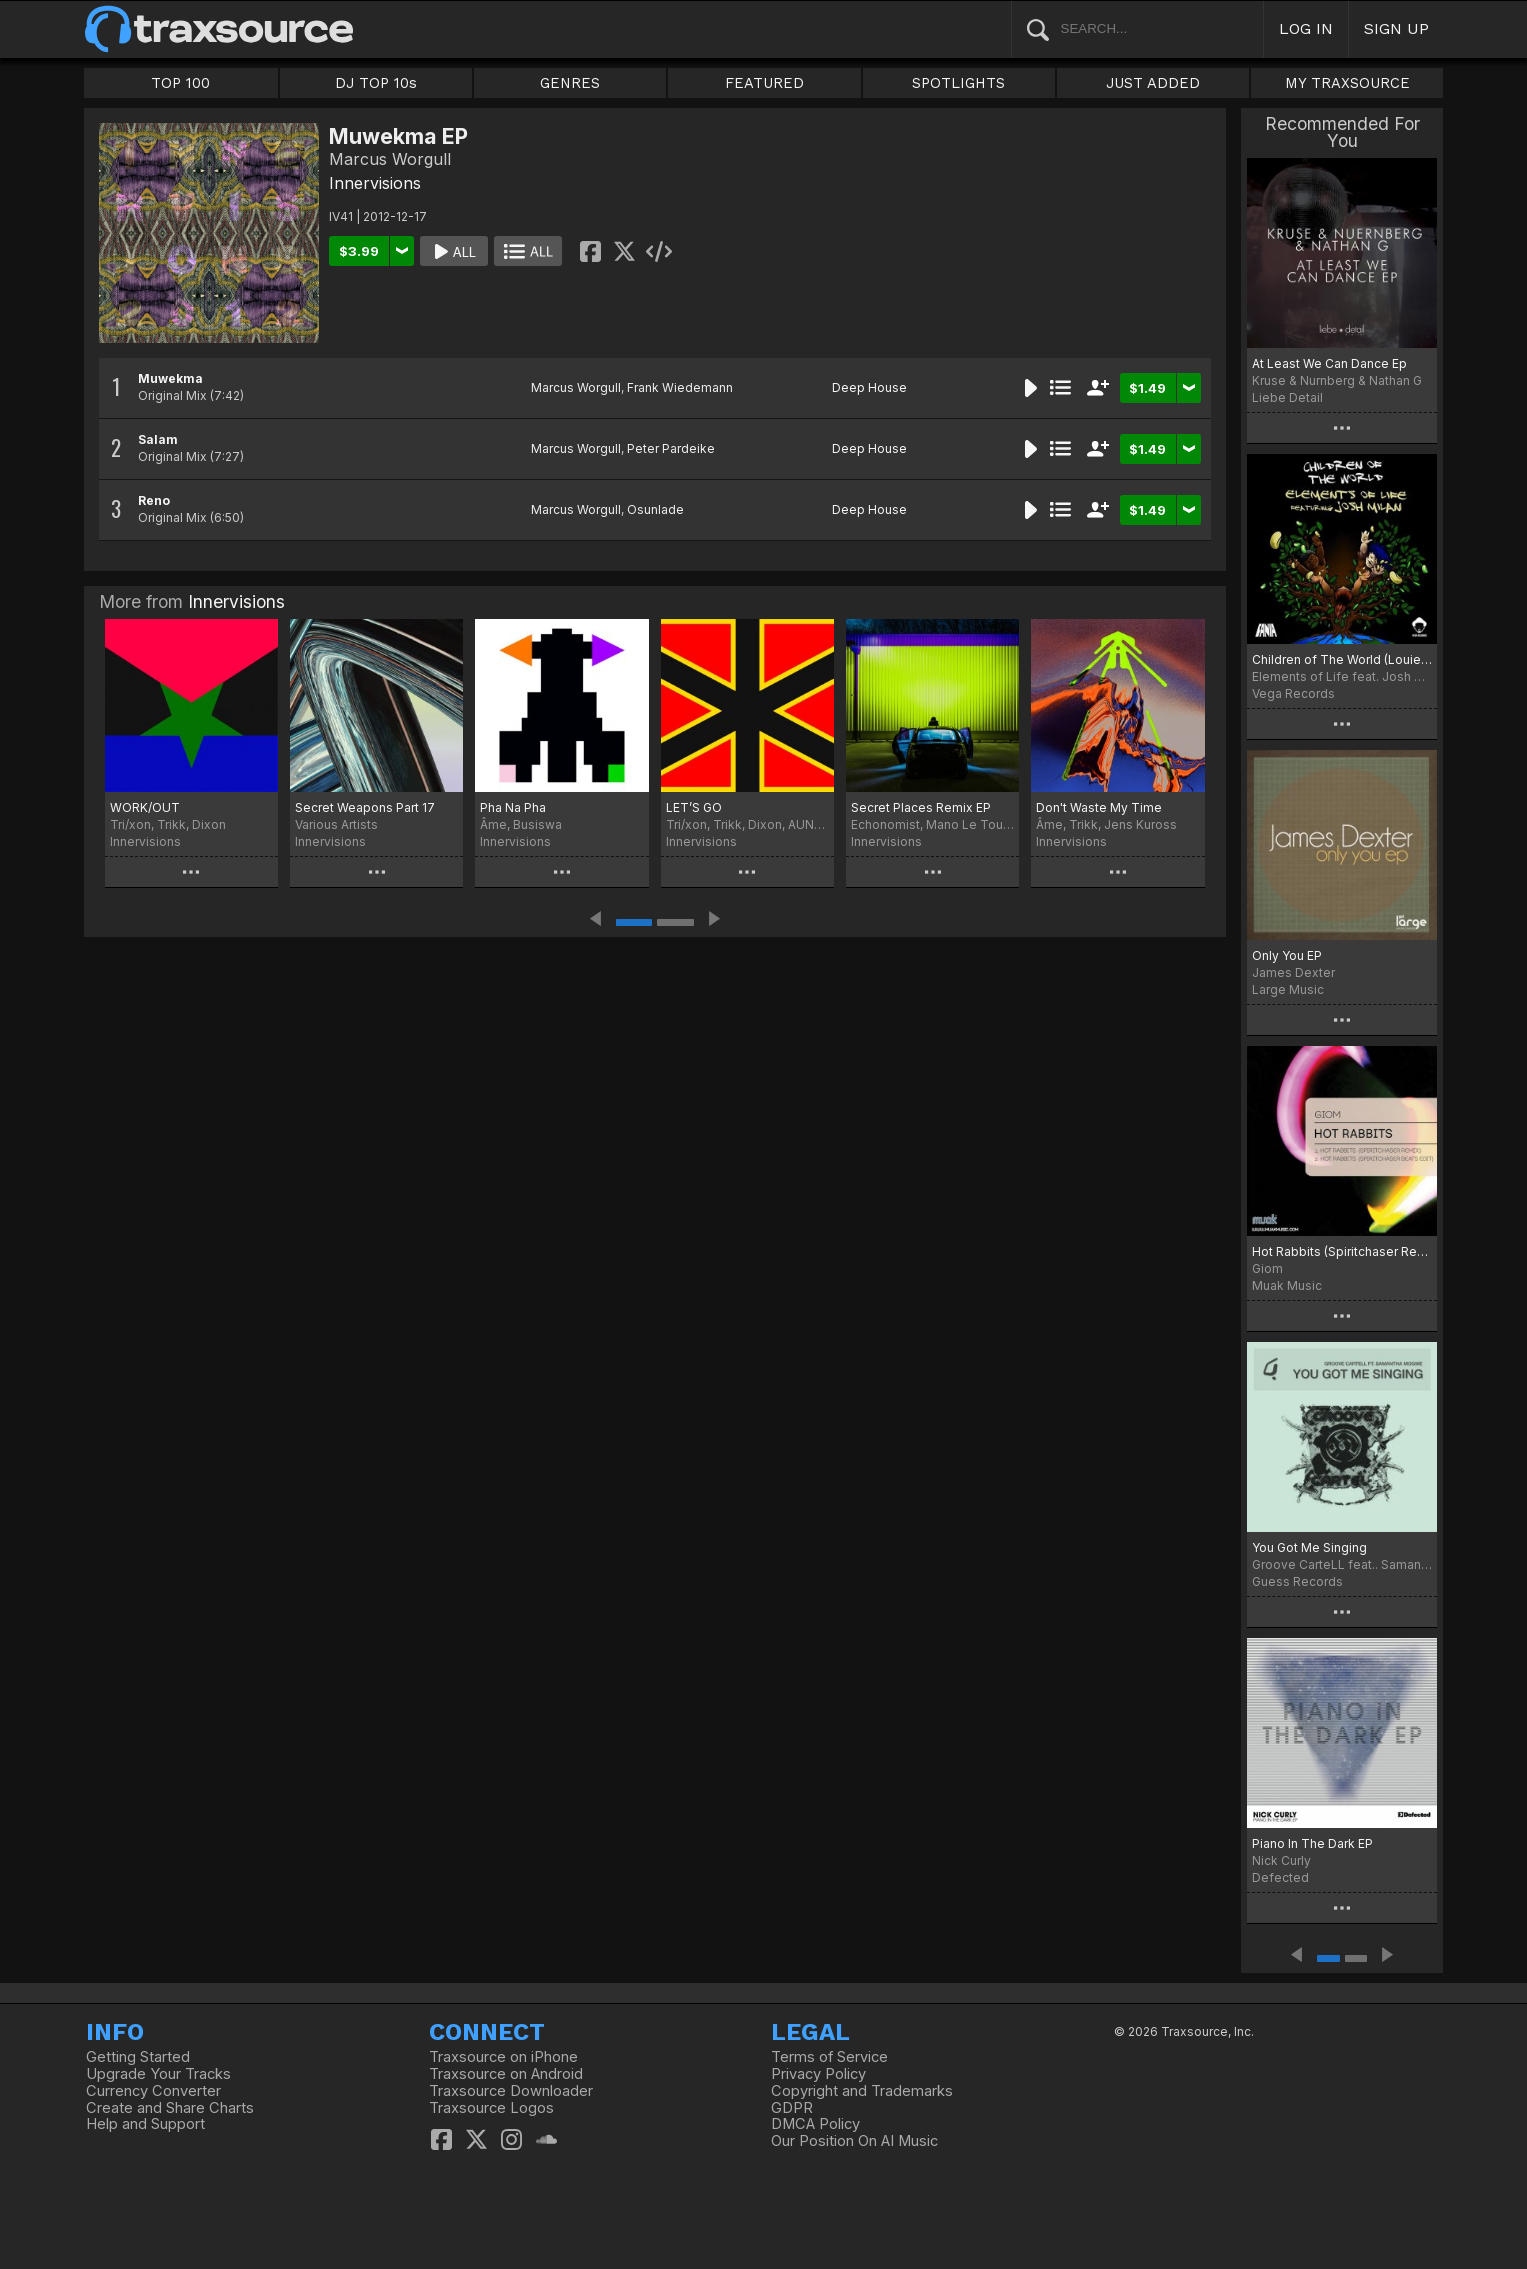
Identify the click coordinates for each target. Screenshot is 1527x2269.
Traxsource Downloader (511, 2091)
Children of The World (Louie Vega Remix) (1342, 659)
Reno (154, 500)
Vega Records (1293, 693)
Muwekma (170, 378)
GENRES (570, 83)
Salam (158, 439)
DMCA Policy (815, 2124)
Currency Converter (153, 2091)
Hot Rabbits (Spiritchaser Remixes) (1342, 1251)
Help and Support (145, 2124)
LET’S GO (694, 807)
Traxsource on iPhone (503, 2057)
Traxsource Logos (491, 2108)
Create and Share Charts (170, 2108)
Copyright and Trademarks (862, 2091)
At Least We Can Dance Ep (1329, 363)
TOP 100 (180, 83)
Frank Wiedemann (680, 387)
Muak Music (1287, 1285)
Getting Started (138, 2057)
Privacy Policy (818, 2074)
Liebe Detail (1287, 397)
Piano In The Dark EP (1312, 1843)
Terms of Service (829, 2057)
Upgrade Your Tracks (158, 2074)
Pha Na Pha (513, 807)
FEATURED (764, 83)
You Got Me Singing (1309, 1547)
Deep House (869, 387)
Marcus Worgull (576, 387)
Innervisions (375, 183)
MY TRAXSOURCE (1347, 83)
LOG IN (1306, 28)
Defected (1280, 1877)
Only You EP (1287, 955)
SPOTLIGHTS (958, 83)
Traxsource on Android (506, 2074)
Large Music (1288, 989)
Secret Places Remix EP (921, 807)
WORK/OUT (145, 807)
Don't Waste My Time (1099, 807)
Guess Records (1297, 1581)
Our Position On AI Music (854, 2141)
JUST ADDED (1153, 83)
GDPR (792, 2108)
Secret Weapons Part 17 (365, 807)
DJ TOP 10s (376, 83)
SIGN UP (1396, 28)
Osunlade (655, 509)
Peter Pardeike (671, 448)
